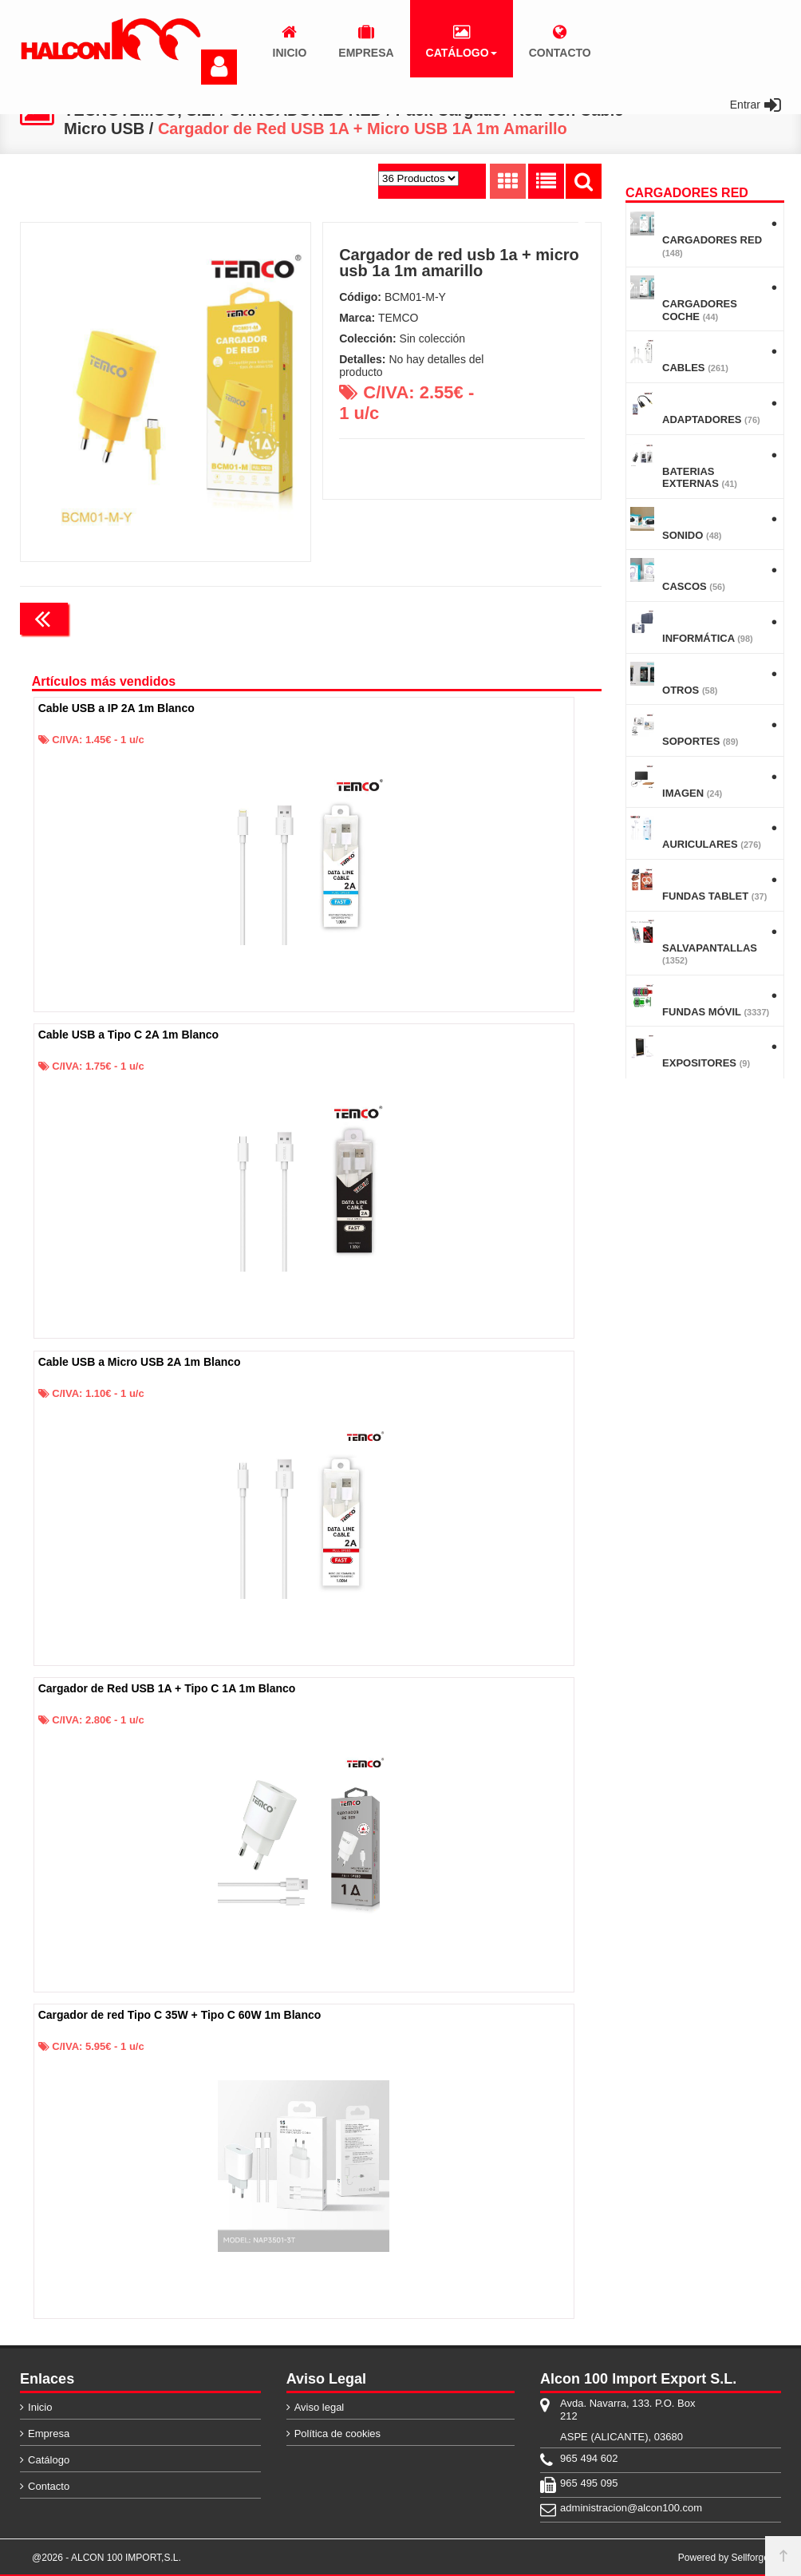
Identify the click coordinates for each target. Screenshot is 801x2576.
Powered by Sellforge (723, 2557)
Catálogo (48, 2460)
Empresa (48, 2433)
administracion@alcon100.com (630, 2508)
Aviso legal (319, 2407)
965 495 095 (589, 2483)
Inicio (40, 2407)
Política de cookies (337, 2433)
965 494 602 (589, 2458)
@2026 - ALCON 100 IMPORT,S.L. (106, 2557)
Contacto (48, 2486)
